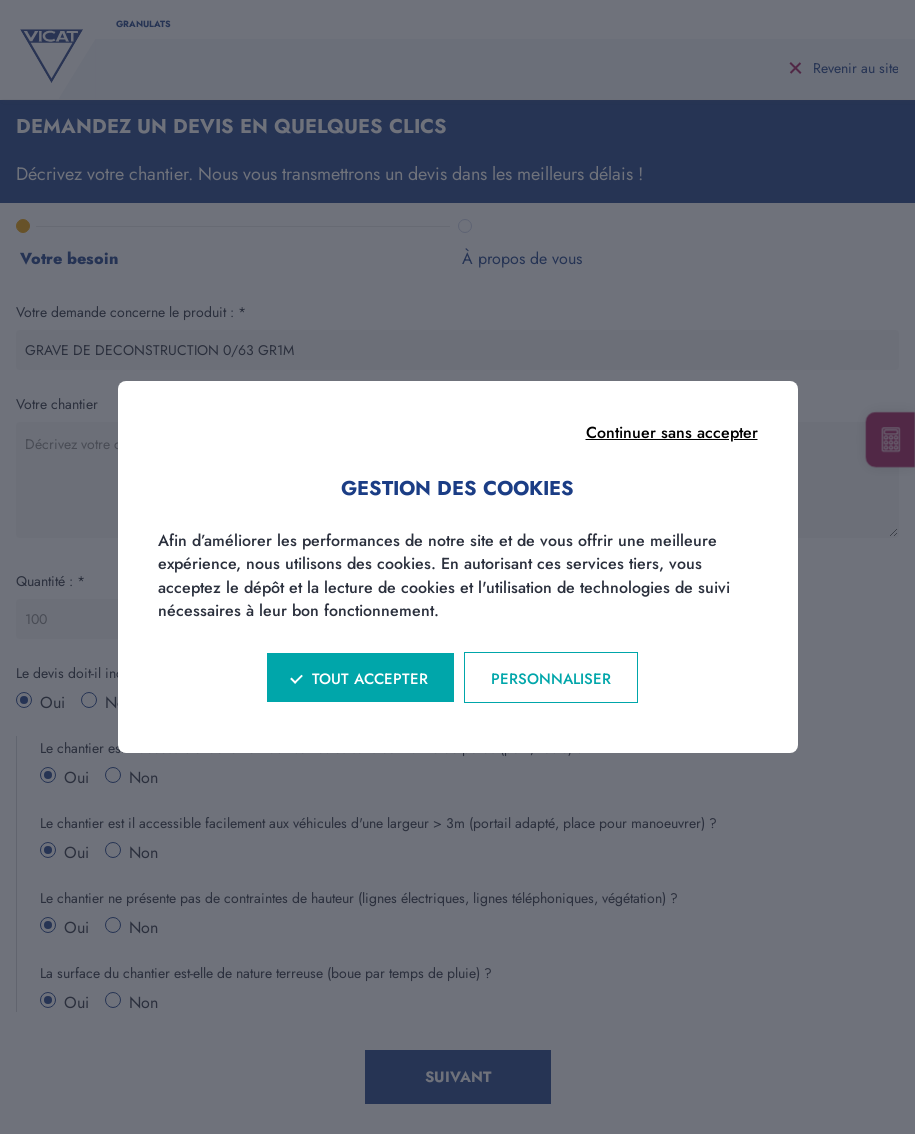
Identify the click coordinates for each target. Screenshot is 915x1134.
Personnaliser (551, 679)
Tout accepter (370, 679)
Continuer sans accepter (672, 432)
